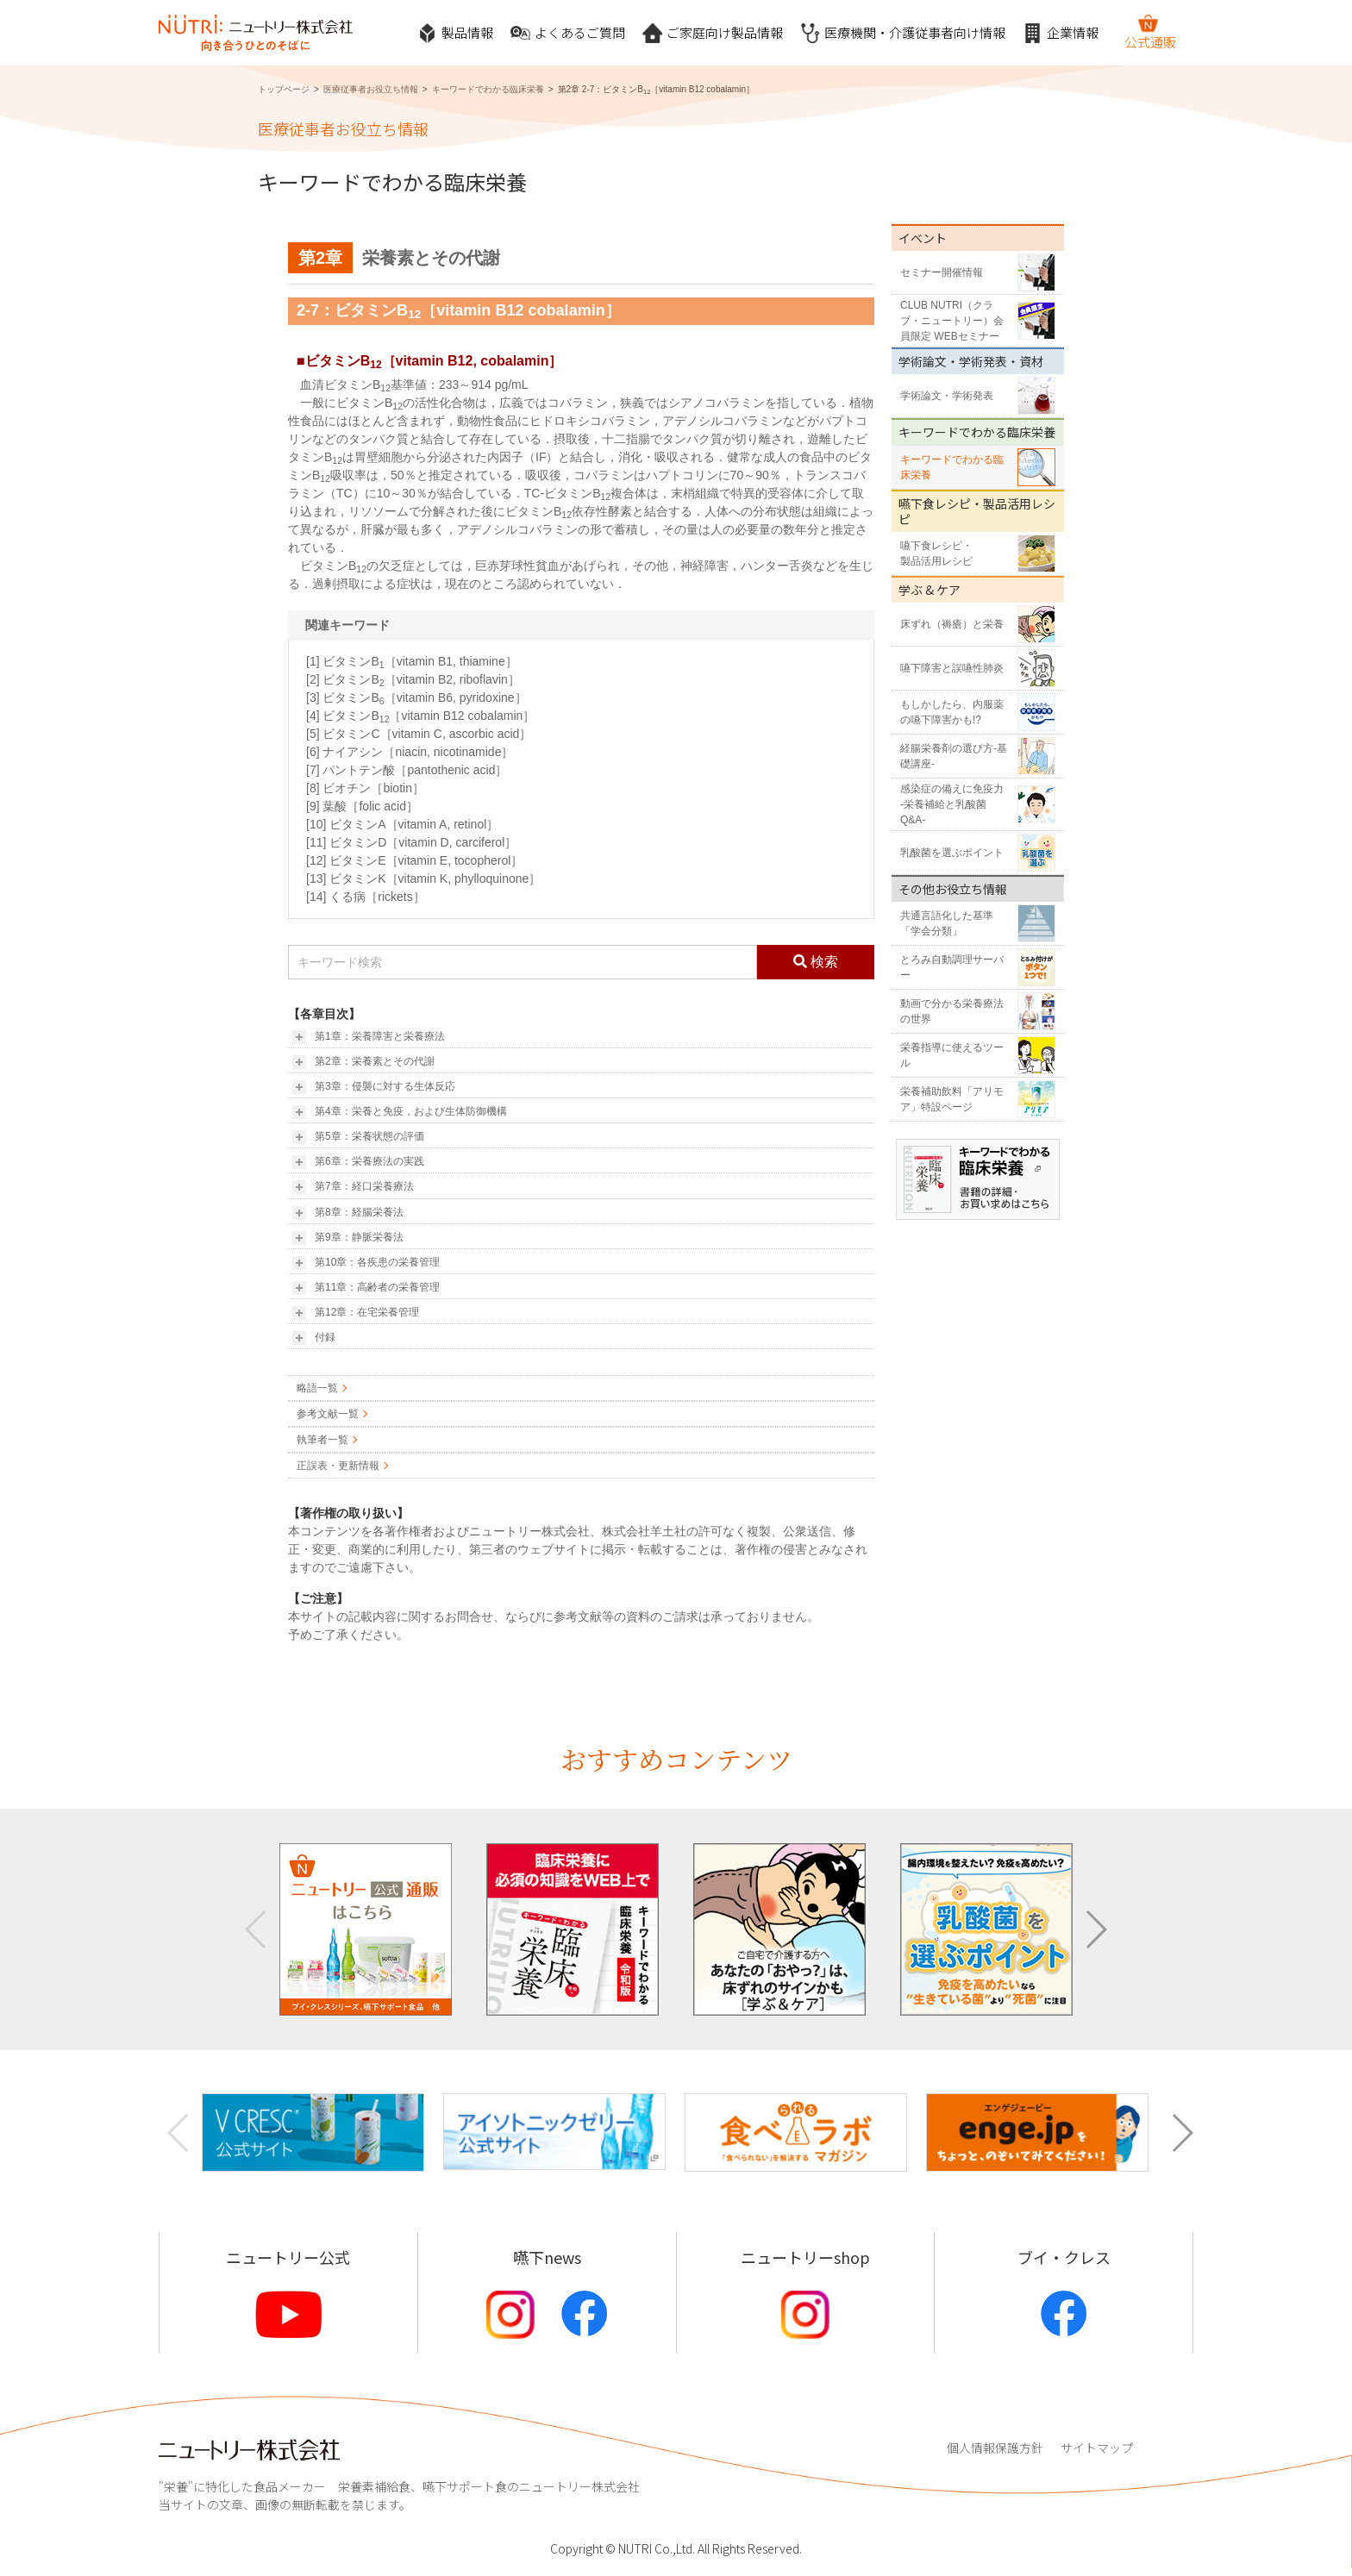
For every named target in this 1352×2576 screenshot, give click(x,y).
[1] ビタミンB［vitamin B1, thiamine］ (411, 661)
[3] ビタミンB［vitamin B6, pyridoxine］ (416, 697)
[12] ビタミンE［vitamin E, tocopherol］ (414, 860)
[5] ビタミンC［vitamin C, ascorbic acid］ (418, 734)
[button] (1095, 1929)
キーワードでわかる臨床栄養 (488, 89)
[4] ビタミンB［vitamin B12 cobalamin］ (420, 715)
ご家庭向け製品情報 (712, 33)
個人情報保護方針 (995, 2447)
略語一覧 (317, 1388)
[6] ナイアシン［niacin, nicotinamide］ (409, 752)
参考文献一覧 (328, 1414)
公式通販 (1150, 32)
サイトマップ (1097, 2447)
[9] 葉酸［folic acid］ (362, 806)
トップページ (284, 89)
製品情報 (455, 33)
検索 (815, 961)
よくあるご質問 (567, 33)
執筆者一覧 (322, 1440)
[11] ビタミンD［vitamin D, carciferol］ (411, 842)
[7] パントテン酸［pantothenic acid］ (406, 770)
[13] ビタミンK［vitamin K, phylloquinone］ (423, 878)
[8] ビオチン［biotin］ (365, 788)
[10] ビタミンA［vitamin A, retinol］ (402, 824)
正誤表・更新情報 (338, 1466)
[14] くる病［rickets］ (365, 896)
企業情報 (1060, 33)
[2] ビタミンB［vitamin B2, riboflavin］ (413, 679)
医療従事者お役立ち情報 (370, 89)
